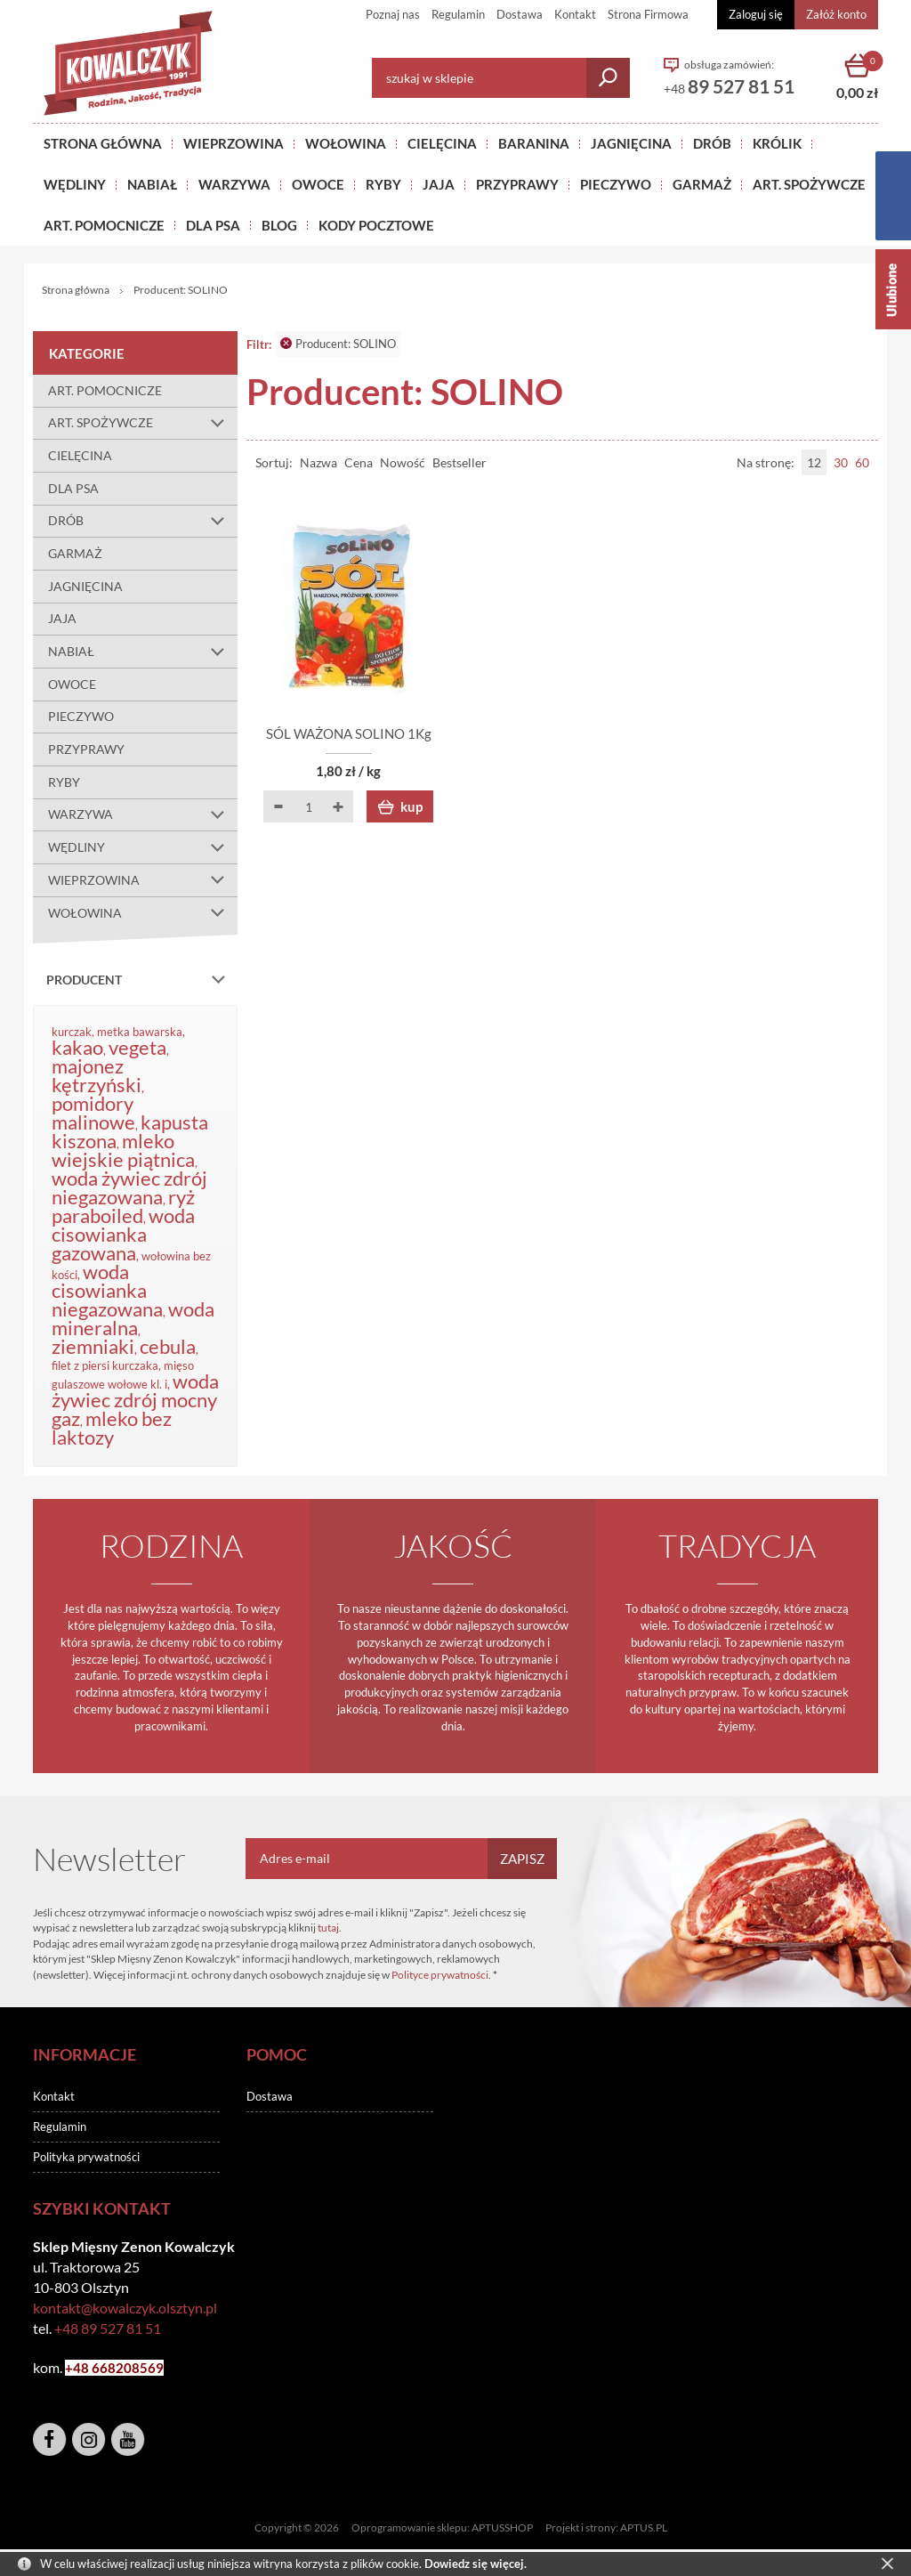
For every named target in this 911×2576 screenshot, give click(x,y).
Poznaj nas (393, 14)
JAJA (439, 184)
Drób (712, 143)
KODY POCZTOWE (376, 225)
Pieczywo (615, 184)
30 (841, 462)
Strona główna (103, 143)
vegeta (137, 1047)
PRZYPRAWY (517, 184)
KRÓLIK (777, 143)
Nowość (402, 462)
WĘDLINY (143, 847)
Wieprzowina (233, 143)
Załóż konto (836, 14)
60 (862, 462)
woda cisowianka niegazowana (107, 1290)
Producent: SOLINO (338, 343)
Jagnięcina (631, 143)
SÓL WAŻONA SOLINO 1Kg (348, 733)
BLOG (279, 225)
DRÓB (143, 522)
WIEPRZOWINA (143, 880)
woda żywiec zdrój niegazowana (129, 1187)
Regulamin (458, 14)
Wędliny (75, 184)
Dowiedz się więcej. (475, 2563)
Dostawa (519, 14)
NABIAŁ (152, 184)
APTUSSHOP (502, 2527)
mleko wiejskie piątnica (123, 1150)
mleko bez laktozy (112, 1427)
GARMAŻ (702, 184)
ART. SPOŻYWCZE (809, 184)
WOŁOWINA (143, 913)
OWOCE (318, 184)
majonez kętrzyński (96, 1075)
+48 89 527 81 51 (107, 2328)
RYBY (383, 184)
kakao (77, 1047)
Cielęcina (442, 143)
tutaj (328, 1927)
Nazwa (318, 462)
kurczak (72, 1032)
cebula (168, 1346)
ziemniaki (93, 1346)
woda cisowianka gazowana (123, 1234)
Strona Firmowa (648, 14)
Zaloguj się (756, 14)
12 (814, 462)
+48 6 (82, 2368)
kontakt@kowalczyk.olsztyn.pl (125, 2307)
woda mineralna (133, 1318)
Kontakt (575, 14)
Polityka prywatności (86, 2157)
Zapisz (522, 1859)
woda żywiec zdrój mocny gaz (135, 1399)
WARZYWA (234, 184)
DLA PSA (213, 225)
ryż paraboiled (123, 1206)
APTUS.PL (643, 2527)
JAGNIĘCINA (85, 586)
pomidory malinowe (93, 1112)
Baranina (533, 143)
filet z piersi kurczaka (105, 1365)
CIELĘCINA (80, 455)
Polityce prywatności (439, 1974)
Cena (358, 462)
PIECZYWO (81, 716)
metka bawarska (139, 1032)
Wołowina (345, 143)
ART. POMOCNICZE (104, 225)
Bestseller (459, 462)
